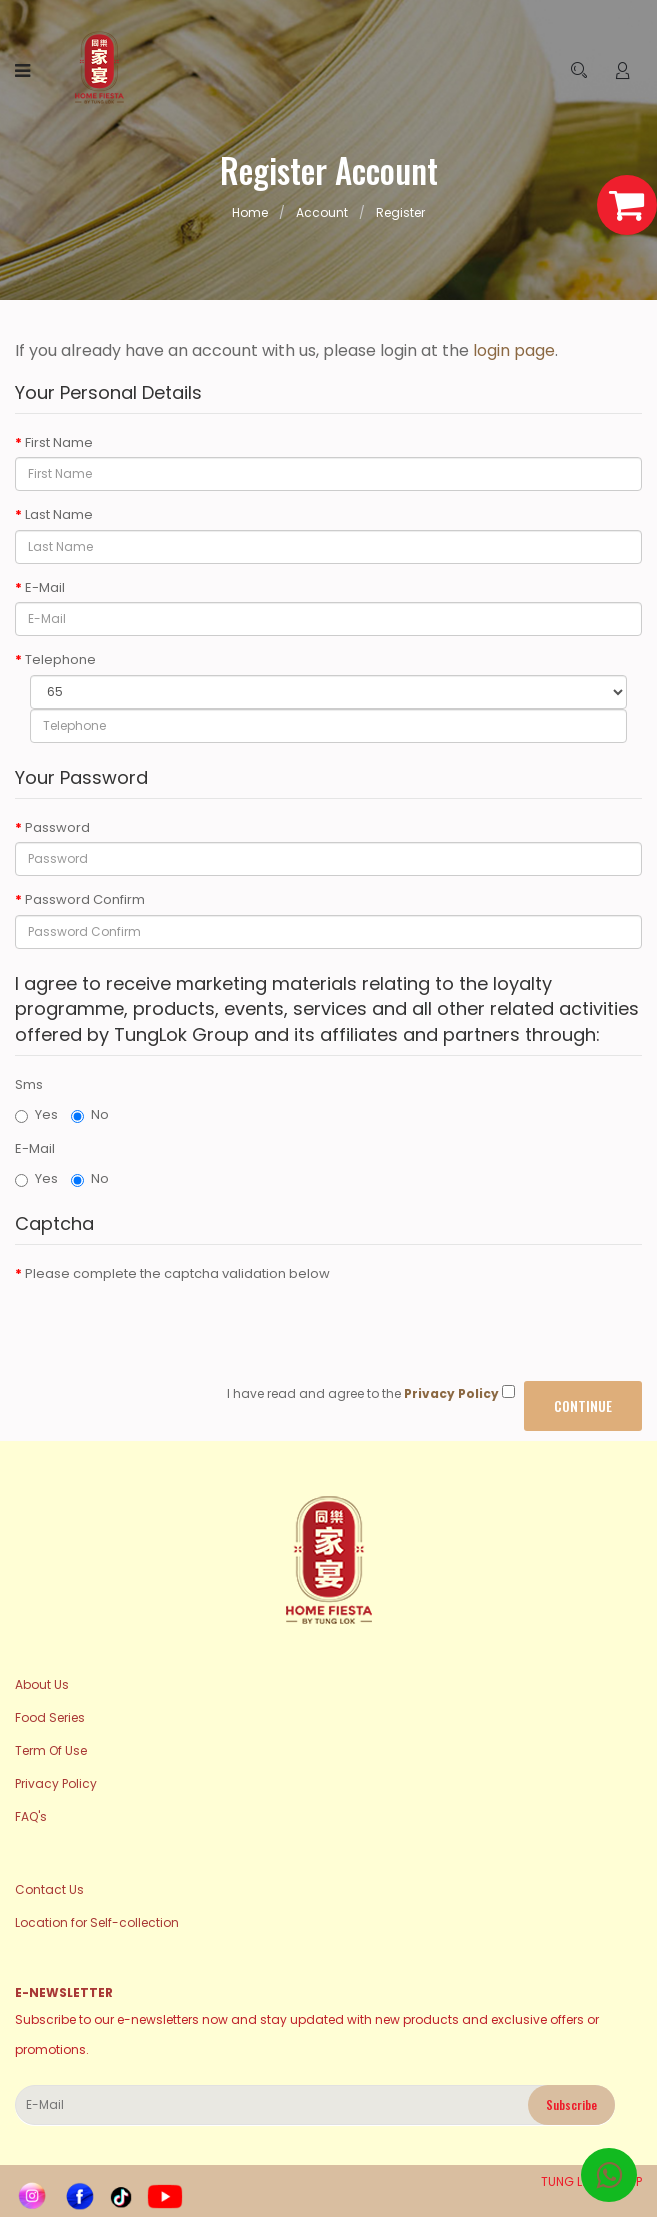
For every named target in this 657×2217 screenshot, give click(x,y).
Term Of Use (51, 1750)
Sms (29, 1085)
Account (322, 212)
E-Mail (45, 588)
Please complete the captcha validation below (177, 1274)
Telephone (60, 660)
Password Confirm (85, 900)
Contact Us (49, 1889)
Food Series (50, 1717)
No (90, 1114)
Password (57, 828)
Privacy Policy (56, 1783)
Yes (36, 1114)
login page (514, 350)
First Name (59, 443)
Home (250, 212)
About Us (42, 1684)
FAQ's (31, 1816)
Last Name (59, 515)
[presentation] (167, 1327)
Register (400, 212)
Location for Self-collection (97, 1922)
